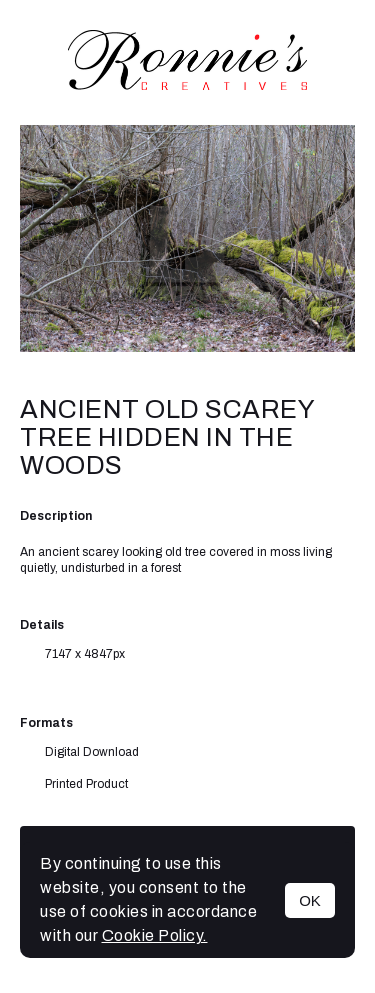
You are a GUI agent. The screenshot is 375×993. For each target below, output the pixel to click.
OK (310, 900)
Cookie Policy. (155, 935)
